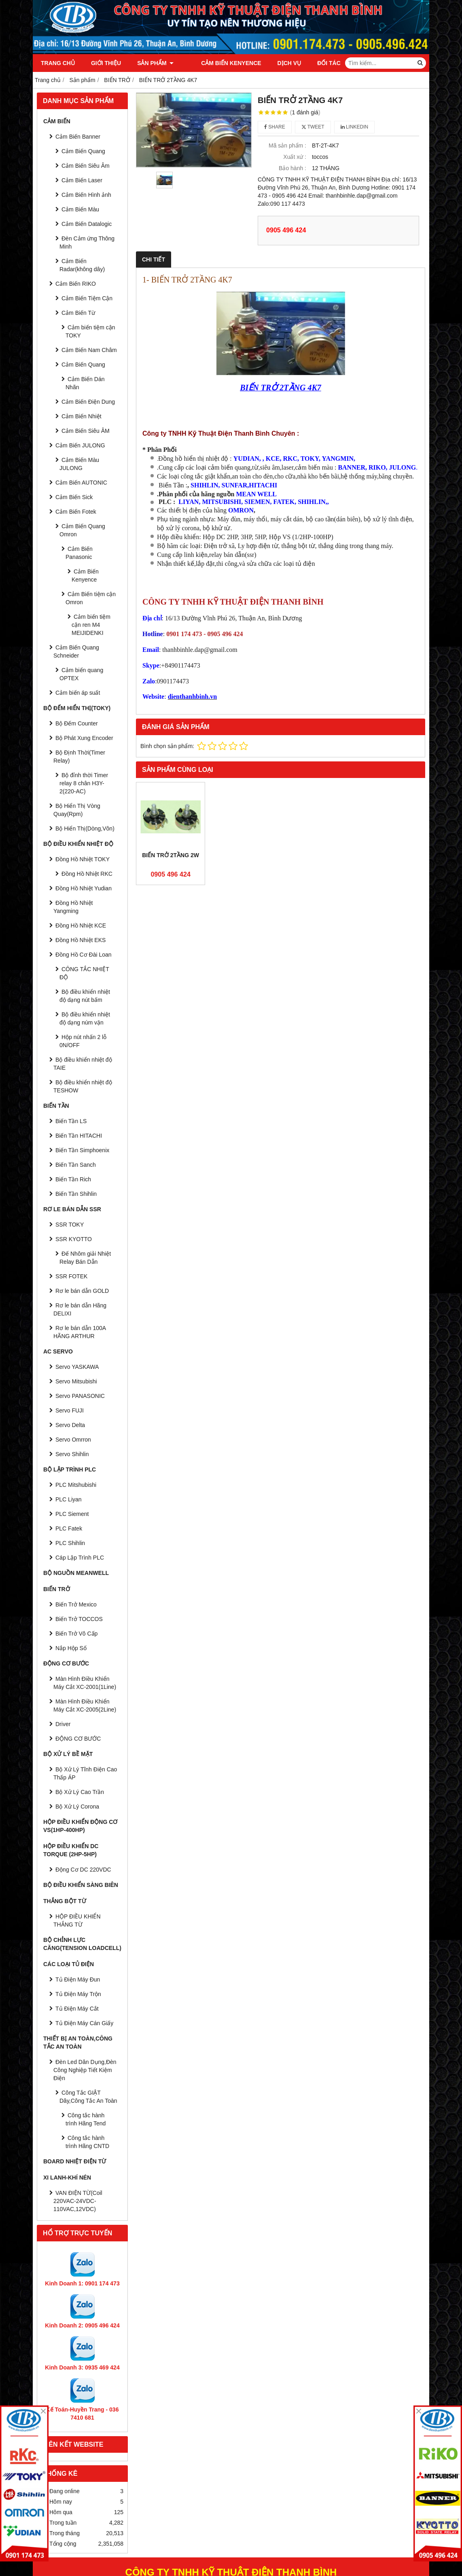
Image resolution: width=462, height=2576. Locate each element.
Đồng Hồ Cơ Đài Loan (83, 954)
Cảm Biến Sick (74, 497)
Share (274, 127)
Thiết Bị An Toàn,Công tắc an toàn (77, 2042)
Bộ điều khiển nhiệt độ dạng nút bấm (84, 996)
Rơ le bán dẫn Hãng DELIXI (79, 1309)
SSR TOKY (69, 1224)
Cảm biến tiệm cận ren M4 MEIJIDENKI (91, 624)
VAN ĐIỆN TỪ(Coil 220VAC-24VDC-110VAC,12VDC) (77, 2201)
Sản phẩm (155, 63)
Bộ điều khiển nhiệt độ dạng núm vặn (84, 1018)
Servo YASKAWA (77, 1367)
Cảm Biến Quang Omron (82, 530)
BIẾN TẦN (56, 1105)
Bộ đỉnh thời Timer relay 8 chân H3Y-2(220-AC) (83, 783)
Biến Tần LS (71, 1121)
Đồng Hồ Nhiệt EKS (80, 940)
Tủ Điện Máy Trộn (78, 1994)
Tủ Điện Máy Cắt (77, 2008)
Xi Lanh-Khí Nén (67, 2177)
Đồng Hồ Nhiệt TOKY (82, 859)
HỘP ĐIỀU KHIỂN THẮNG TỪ (77, 1920)
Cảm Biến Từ (78, 313)
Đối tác (318, 63)
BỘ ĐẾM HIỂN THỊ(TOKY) (76, 708)
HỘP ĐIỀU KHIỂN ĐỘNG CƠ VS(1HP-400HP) (80, 1826)
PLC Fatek (68, 1528)
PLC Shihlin (70, 1543)
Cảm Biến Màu (80, 209)
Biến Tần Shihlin (76, 1194)
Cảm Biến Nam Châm (89, 350)
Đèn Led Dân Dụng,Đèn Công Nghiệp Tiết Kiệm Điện (85, 2070)
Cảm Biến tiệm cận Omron (91, 598)
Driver (62, 1724)
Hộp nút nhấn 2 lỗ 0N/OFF (82, 1041)
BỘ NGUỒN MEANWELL (76, 1573)
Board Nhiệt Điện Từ (74, 2161)
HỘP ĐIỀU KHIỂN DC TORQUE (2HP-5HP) (70, 1850)
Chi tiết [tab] (153, 259)
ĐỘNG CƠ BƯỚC (66, 1663)
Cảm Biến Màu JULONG (79, 464)
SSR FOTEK (71, 1276)
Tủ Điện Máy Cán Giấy (84, 2023)
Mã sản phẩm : (287, 145)
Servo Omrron (73, 1439)
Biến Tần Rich (73, 1179)
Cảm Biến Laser (81, 180)
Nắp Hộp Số (71, 1648)
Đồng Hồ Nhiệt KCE (80, 925)
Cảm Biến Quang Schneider (76, 651)
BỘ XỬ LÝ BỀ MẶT (68, 1754)
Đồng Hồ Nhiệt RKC (86, 874)
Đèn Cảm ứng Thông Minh (86, 242)
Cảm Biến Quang (83, 151)
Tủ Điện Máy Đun (77, 1979)
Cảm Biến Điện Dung (88, 401)
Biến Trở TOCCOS (79, 1619)
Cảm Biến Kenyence (220, 63)
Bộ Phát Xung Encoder (84, 738)
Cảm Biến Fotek (75, 511)
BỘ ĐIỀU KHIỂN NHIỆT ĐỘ (78, 844)
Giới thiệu (106, 63)
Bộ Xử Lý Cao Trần (79, 1792)
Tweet (312, 127)
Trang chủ (58, 63)
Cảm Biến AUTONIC (81, 482)
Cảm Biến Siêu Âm (85, 165)
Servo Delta (70, 1425)
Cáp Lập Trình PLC (79, 1557)
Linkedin (355, 127)
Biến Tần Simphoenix (82, 1150)
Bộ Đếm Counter (76, 723)
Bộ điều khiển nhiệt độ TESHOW (82, 1086)
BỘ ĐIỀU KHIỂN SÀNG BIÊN (80, 1885)
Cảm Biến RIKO (75, 283)
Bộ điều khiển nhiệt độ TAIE (82, 1063)
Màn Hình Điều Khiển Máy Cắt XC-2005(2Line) (84, 1705)
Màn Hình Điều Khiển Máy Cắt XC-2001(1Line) (84, 1683)
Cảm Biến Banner (77, 136)
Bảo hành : (292, 168)
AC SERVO (58, 1351)
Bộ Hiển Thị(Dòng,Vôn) (84, 828)
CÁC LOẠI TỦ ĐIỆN (68, 1964)
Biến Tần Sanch (75, 1165)
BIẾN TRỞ (56, 1589)
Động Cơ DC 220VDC (83, 1869)
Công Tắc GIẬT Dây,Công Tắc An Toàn (88, 2096)
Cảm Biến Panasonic (79, 553)
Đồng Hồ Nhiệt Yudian (83, 888)
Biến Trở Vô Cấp (76, 1633)
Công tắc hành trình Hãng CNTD (87, 2142)
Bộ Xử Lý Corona (77, 1806)
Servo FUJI (69, 1410)
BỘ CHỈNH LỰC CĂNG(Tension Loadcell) (82, 1944)
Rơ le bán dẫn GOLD (82, 1291)
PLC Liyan (68, 1499)
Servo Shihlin (72, 1454)
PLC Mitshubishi (75, 1485)
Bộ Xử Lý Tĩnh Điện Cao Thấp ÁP (85, 1773)
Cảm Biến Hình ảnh (86, 195)
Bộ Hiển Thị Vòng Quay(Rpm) (76, 810)
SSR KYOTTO (73, 1239)
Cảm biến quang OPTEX (81, 674)
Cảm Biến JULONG (80, 445)
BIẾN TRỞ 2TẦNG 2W (170, 855)
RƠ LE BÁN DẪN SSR (72, 1209)
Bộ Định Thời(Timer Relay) (79, 756)
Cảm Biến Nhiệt (81, 416)
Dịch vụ (278, 63)
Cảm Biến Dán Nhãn (85, 383)
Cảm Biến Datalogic (86, 224)
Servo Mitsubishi (76, 1381)
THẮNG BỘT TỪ (64, 1901)
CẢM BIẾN (56, 121)
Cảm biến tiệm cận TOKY (90, 331)
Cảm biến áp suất (77, 692)
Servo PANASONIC (80, 1396)
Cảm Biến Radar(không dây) (82, 265)
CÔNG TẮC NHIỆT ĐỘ (84, 973)
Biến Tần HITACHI (78, 1135)
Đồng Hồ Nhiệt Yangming (73, 907)
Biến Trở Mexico (76, 1604)
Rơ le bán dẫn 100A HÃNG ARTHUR (79, 1332)
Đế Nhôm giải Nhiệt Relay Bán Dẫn (85, 1257)
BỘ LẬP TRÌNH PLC (69, 1469)
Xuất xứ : (294, 157)
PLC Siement (72, 1514)
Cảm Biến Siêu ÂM (85, 431)
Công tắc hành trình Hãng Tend (86, 2119)
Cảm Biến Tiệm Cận (86, 298)
